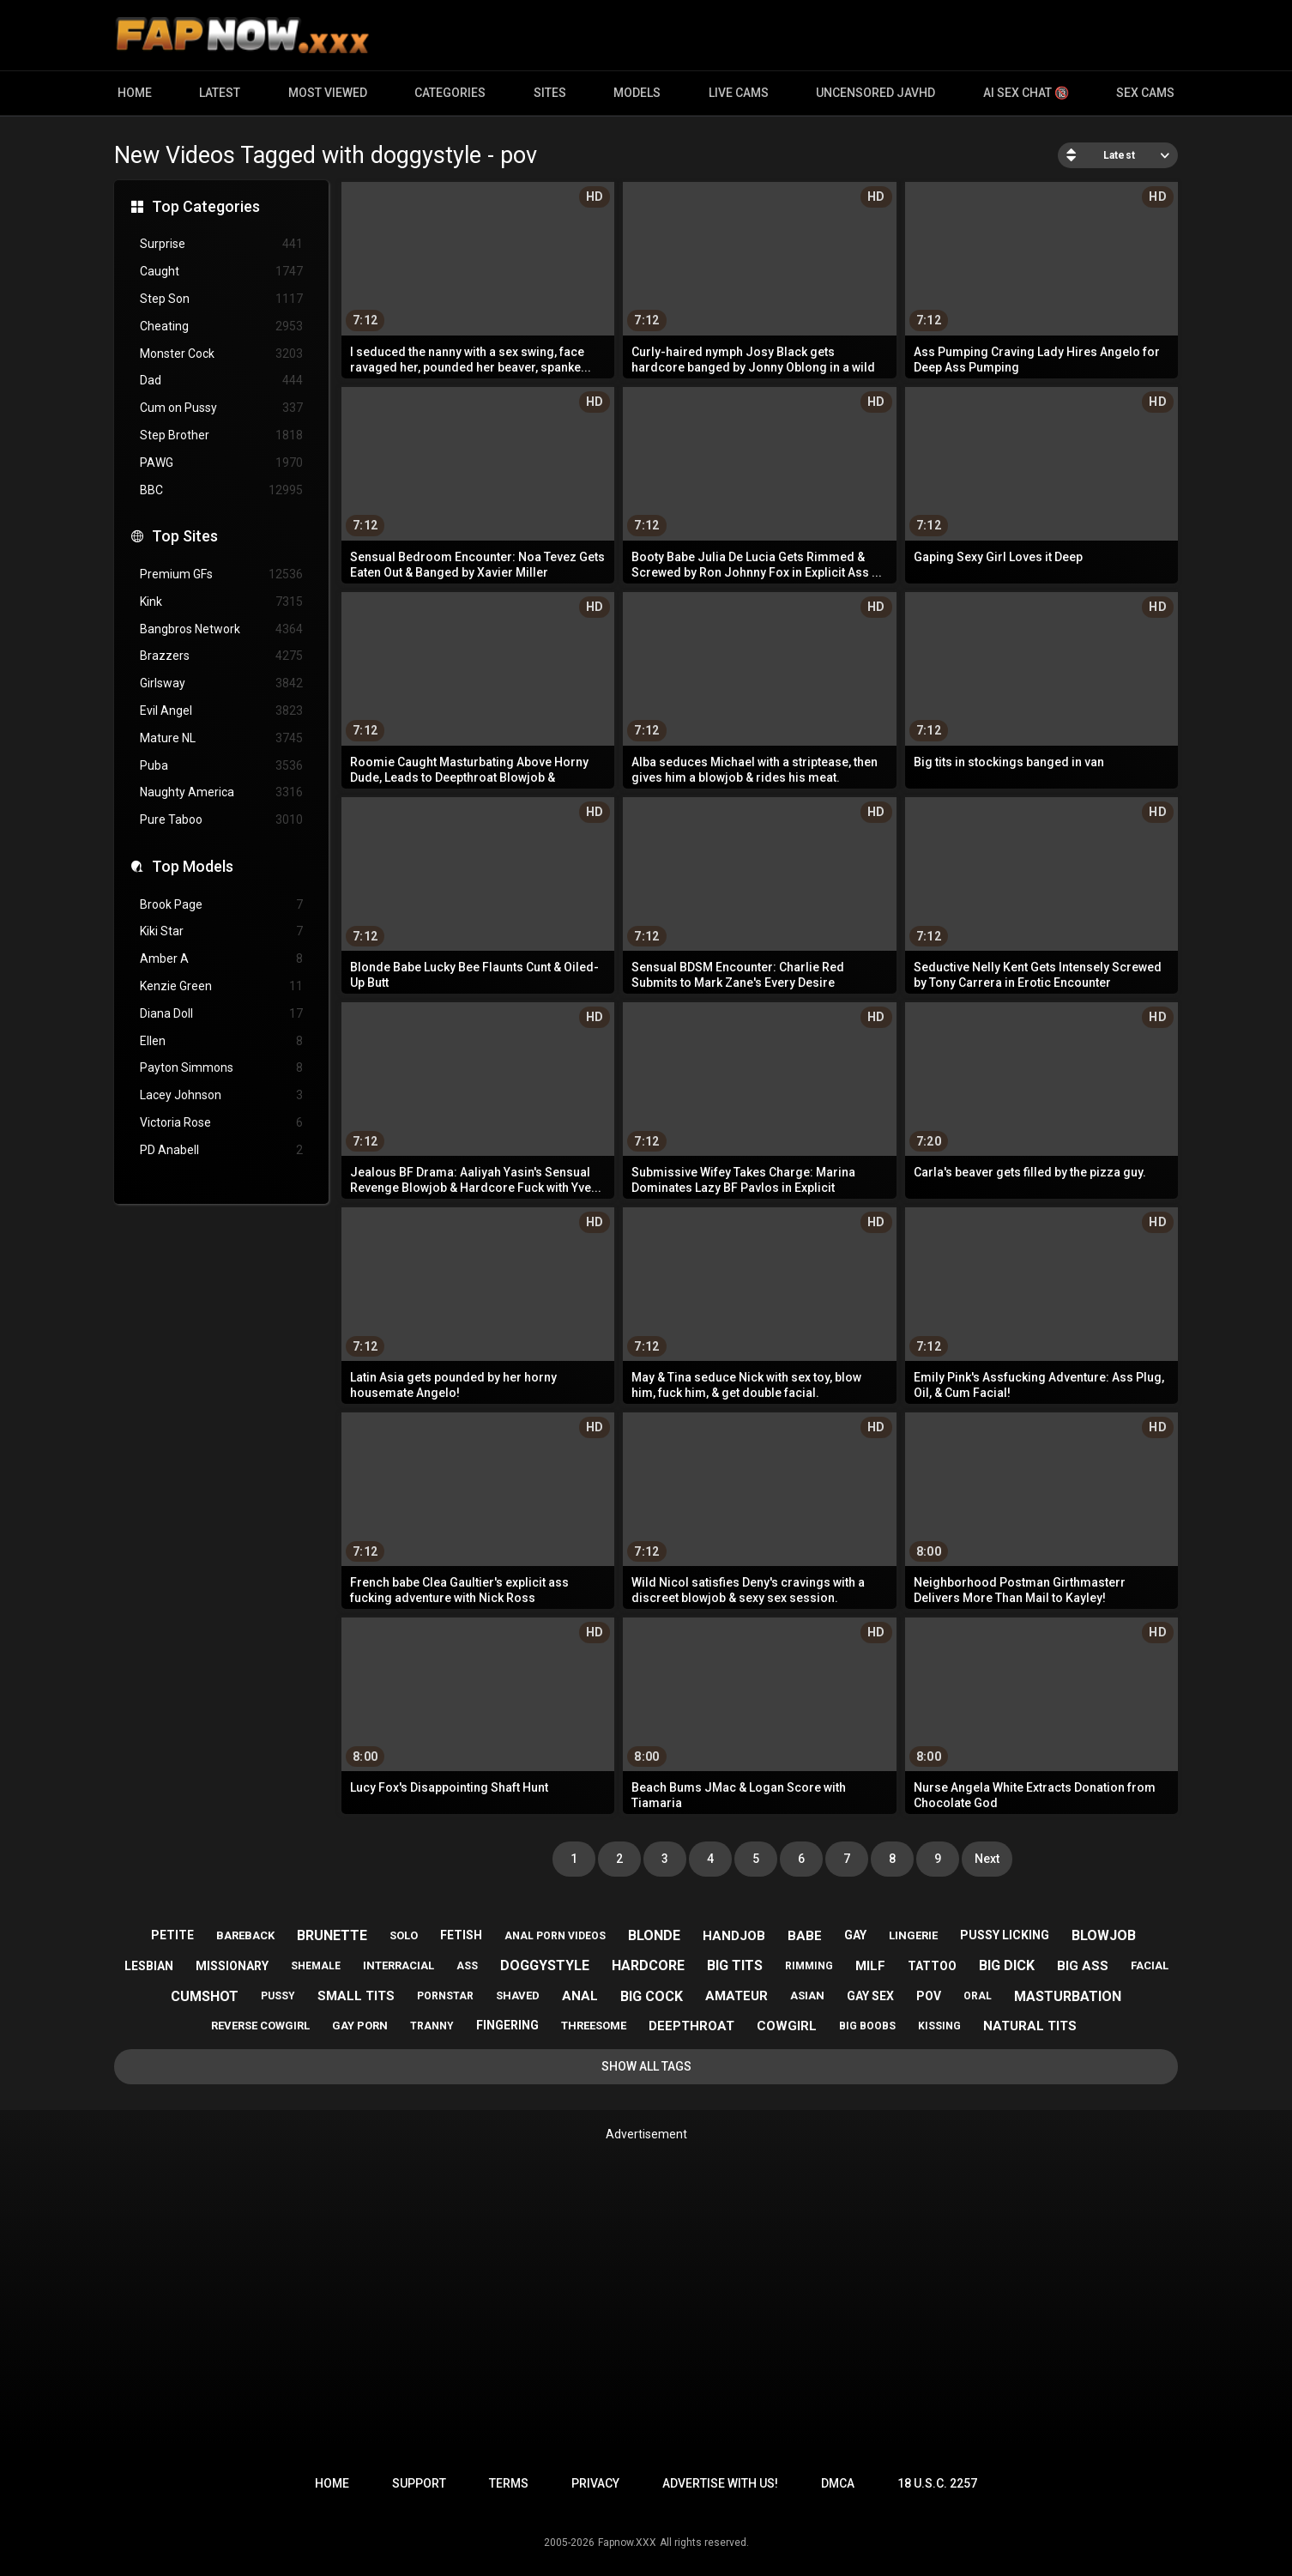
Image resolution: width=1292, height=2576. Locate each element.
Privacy (595, 2483)
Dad (221, 380)
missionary (232, 1966)
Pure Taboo (221, 820)
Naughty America (221, 792)
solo (403, 1935)
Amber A (221, 959)
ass (467, 1966)
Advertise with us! (720, 2483)
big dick (1007, 1965)
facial (1149, 1965)
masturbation (1067, 1996)
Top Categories (206, 206)
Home (135, 93)
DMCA (837, 2483)
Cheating (221, 326)
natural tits (1030, 2026)
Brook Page (221, 905)
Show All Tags (646, 2066)
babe (805, 1936)
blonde (654, 1935)
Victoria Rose (221, 1123)
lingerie (913, 1935)
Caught (221, 271)
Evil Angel (221, 711)
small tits (356, 1996)
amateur (736, 1996)
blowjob (1104, 1935)
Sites (550, 93)
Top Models (192, 866)
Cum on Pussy (221, 408)
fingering (507, 2025)
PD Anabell (221, 1150)
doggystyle (544, 1965)
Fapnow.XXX (627, 2543)
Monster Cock (221, 354)
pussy (278, 1996)
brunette (332, 1935)
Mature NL (221, 738)
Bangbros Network (221, 629)
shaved (518, 1995)
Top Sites (185, 536)
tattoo (932, 1966)
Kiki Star (221, 931)
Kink (221, 602)
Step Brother (221, 435)
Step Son (221, 299)
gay (855, 1935)
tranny (432, 2026)
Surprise (221, 244)
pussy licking (1004, 1935)
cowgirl (787, 2026)
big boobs (867, 2026)
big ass (1082, 1966)
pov (928, 1996)
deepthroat (691, 2026)
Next (987, 1858)
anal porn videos (555, 1936)
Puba (221, 766)
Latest (219, 93)
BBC (221, 490)
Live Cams (739, 93)
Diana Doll (221, 1014)
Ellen (221, 1041)
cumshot (204, 1996)
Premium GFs (221, 574)
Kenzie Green (221, 986)
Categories (450, 93)
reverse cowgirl (260, 2025)
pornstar (445, 1996)
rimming (809, 1966)
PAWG (221, 463)
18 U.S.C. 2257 (937, 2483)
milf (870, 1966)
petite (172, 1935)
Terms (508, 2483)
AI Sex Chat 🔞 (1026, 93)
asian (807, 1995)
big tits (735, 1965)
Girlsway (221, 683)
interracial (398, 1965)
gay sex (870, 1996)
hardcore (648, 1965)
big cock (651, 1996)
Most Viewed (327, 93)
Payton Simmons (221, 1068)
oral (977, 1996)
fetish (461, 1935)
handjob (734, 1936)
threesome (593, 2025)
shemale (316, 1966)
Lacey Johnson (221, 1095)
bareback (245, 1935)
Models (637, 93)
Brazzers (221, 656)
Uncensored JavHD (875, 93)
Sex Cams (1145, 93)
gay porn (360, 2025)
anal (580, 1996)
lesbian (148, 1966)
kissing (939, 2026)
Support (419, 2483)
